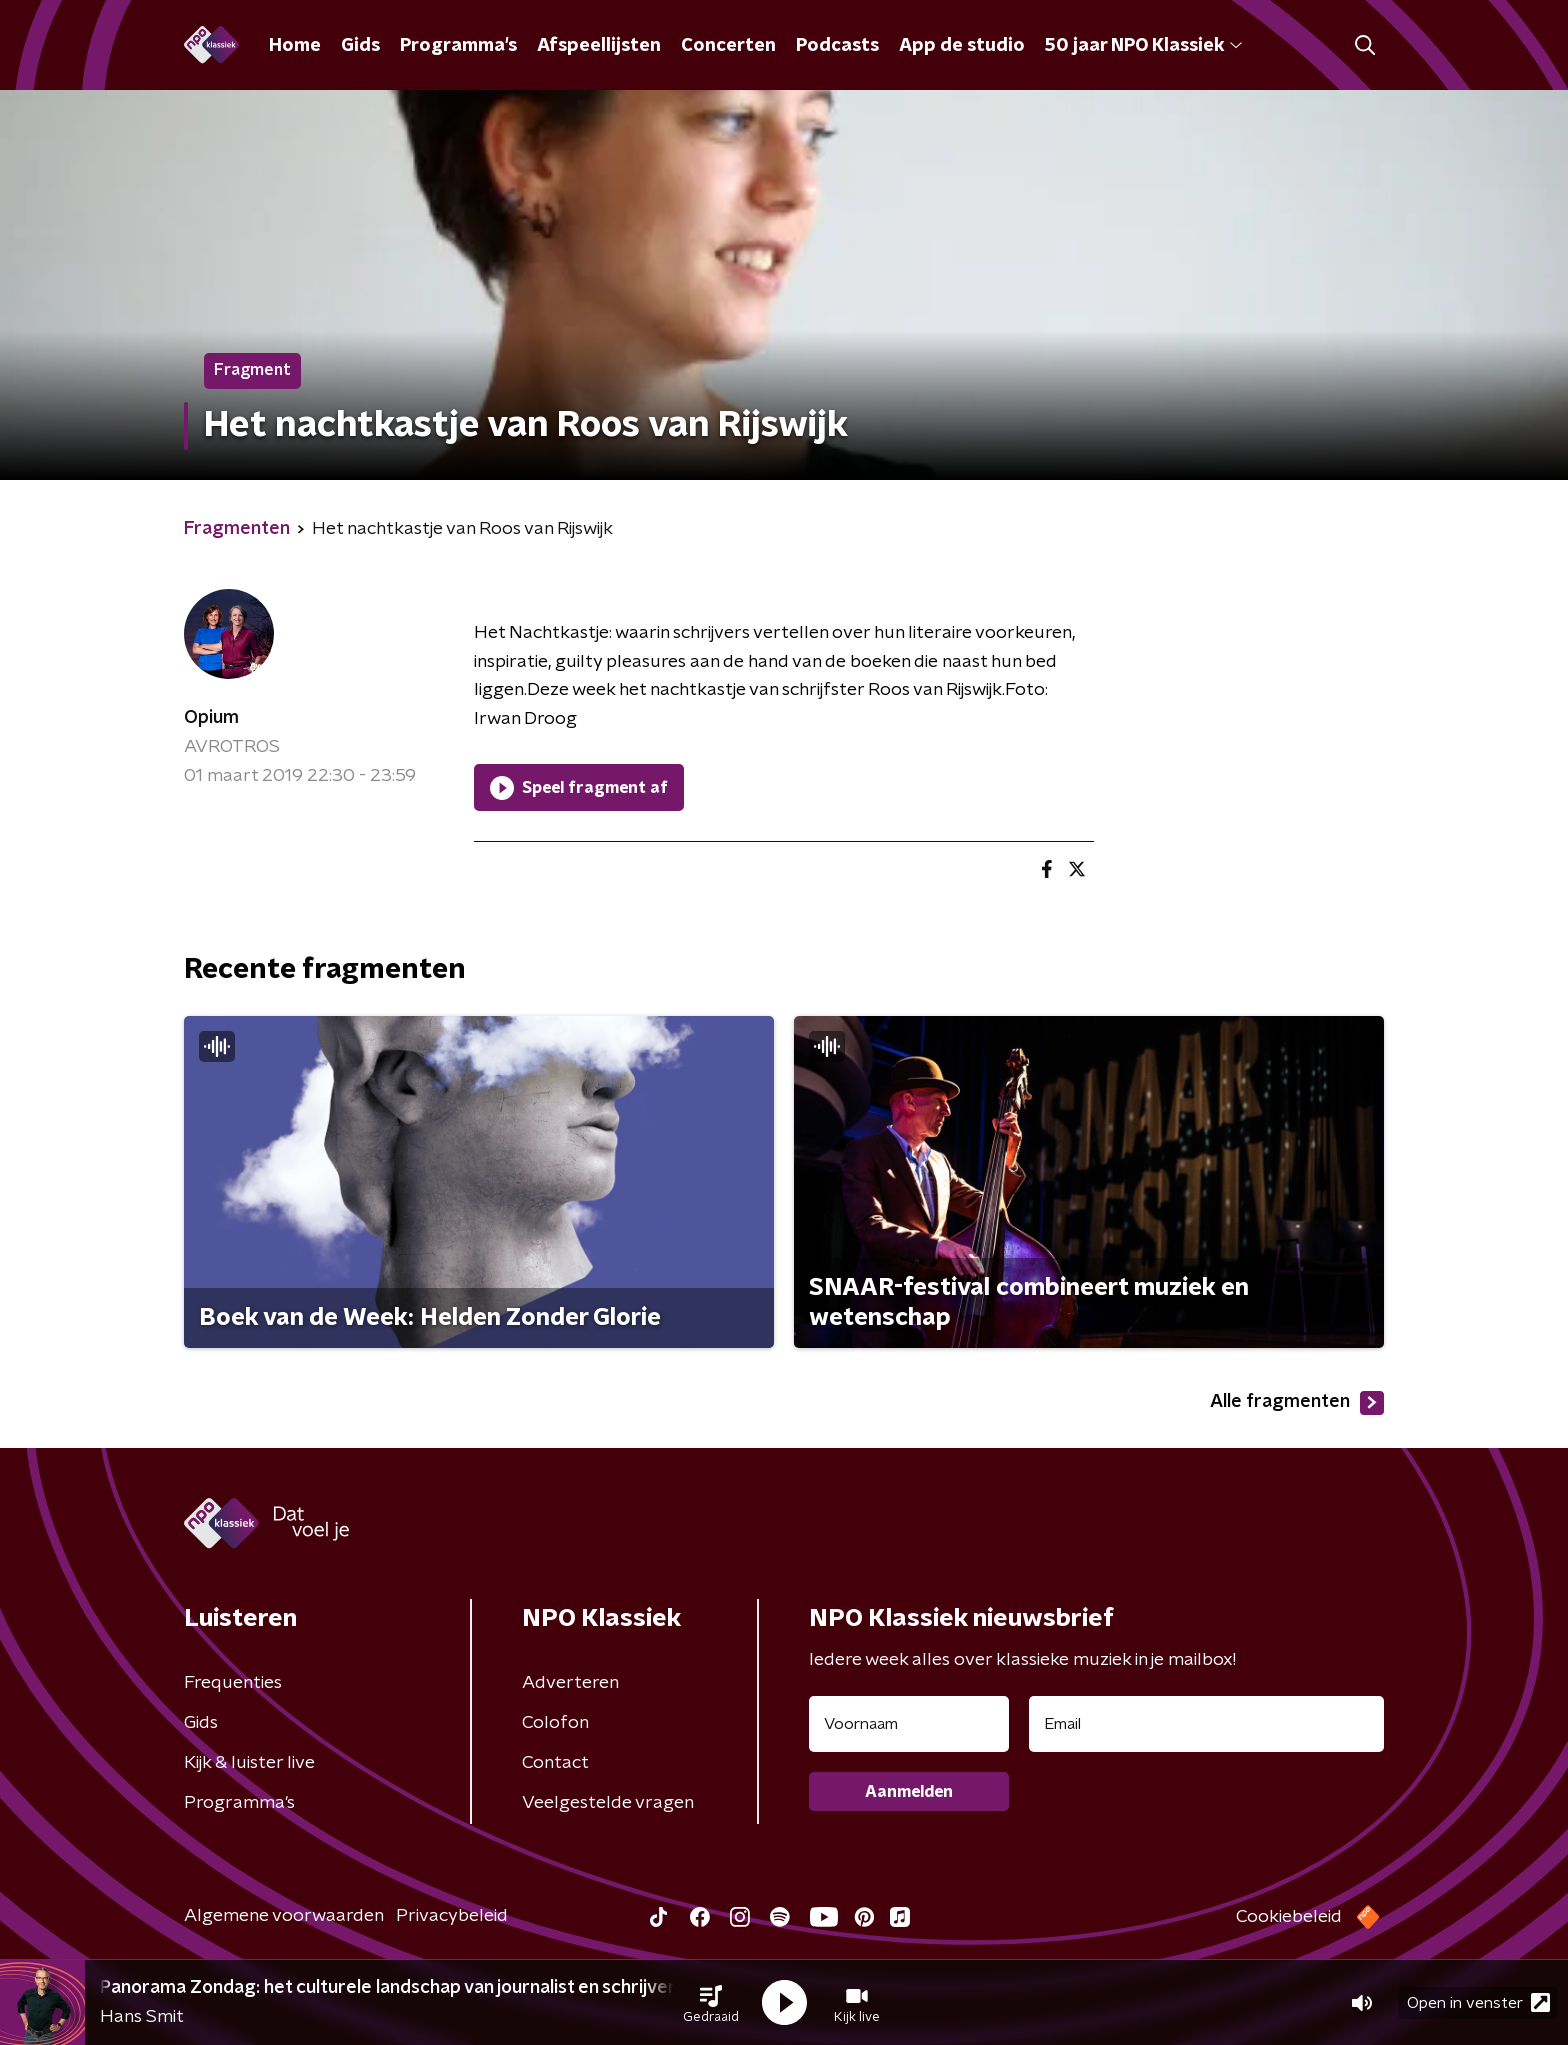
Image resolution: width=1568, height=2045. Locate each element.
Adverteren (570, 1683)
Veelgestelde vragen (608, 1803)
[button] (711, 2003)
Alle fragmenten (1297, 1403)
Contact (555, 1763)
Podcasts (837, 46)
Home (295, 46)
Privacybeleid (452, 1916)
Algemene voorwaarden (284, 1916)
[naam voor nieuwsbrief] (909, 1724)
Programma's (458, 46)
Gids (360, 46)
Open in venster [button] (1478, 2002)
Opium (211, 718)
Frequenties (233, 1683)
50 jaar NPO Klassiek (1143, 46)
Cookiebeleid (1289, 1917)
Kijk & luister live (249, 1763)
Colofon (555, 1723)
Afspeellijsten (599, 46)
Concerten (728, 46)
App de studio (962, 46)
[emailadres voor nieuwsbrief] (1206, 1724)
